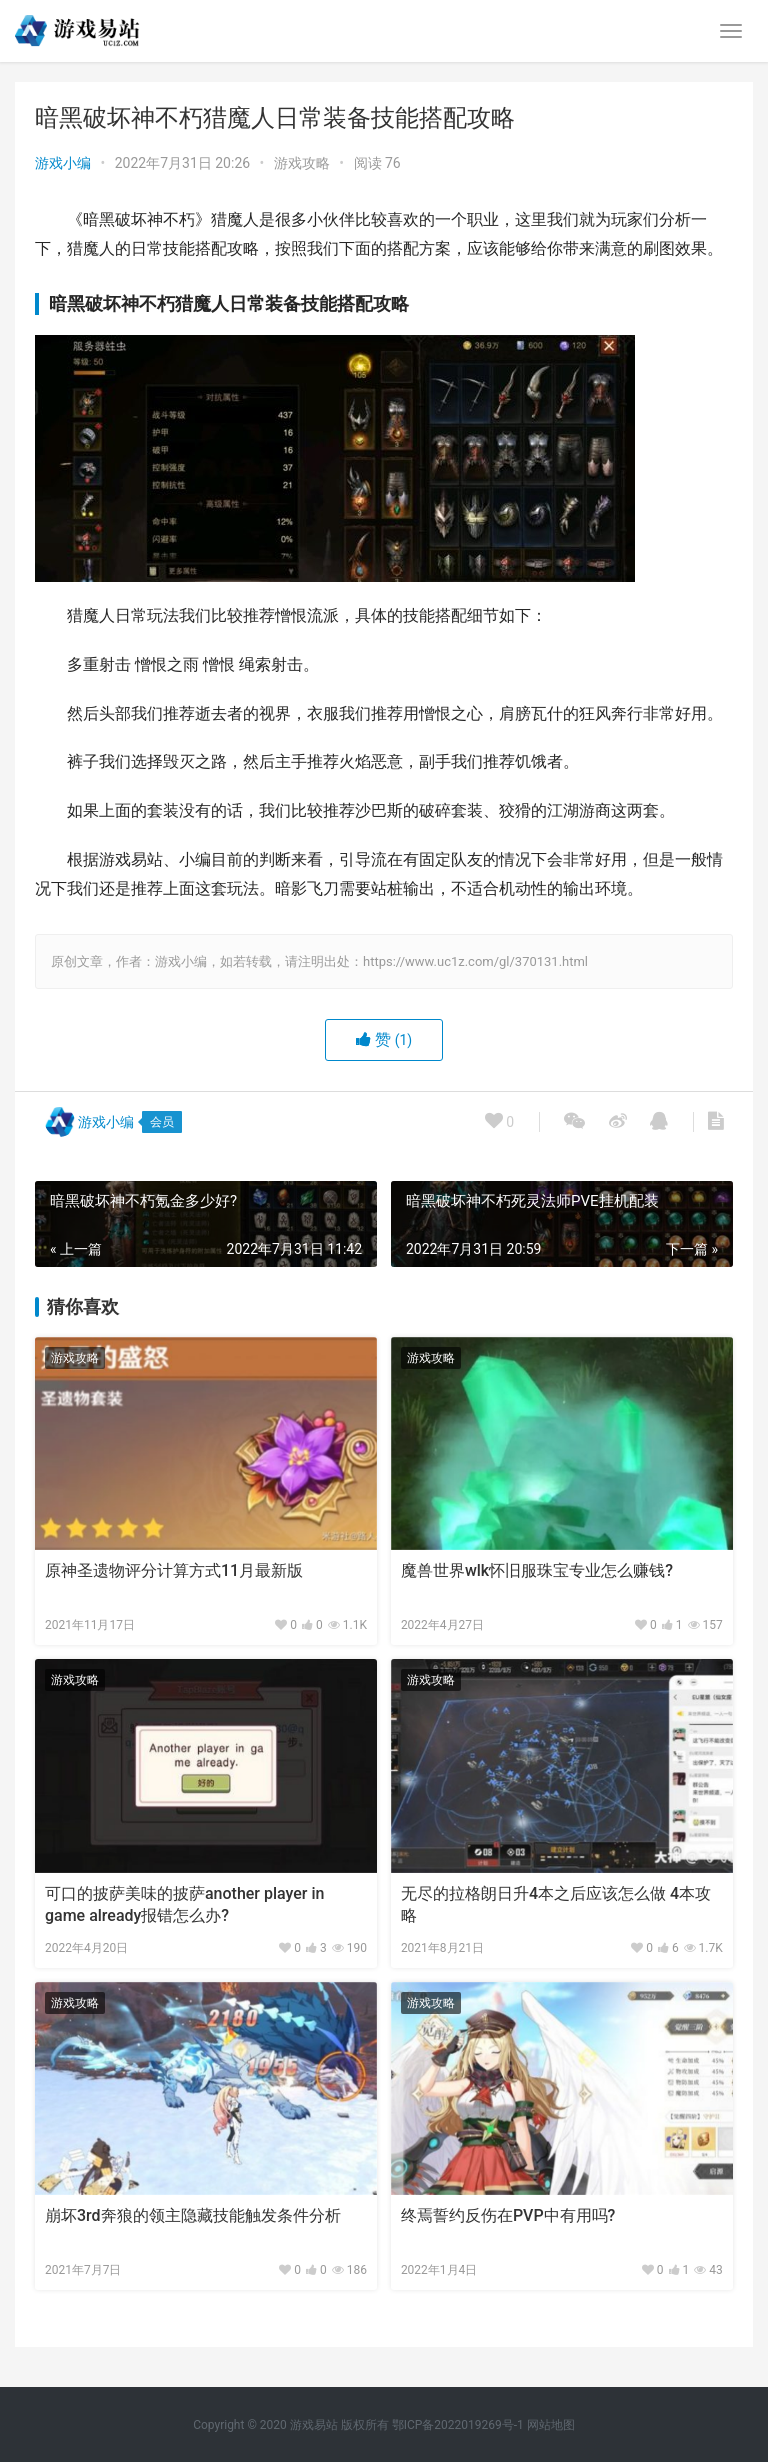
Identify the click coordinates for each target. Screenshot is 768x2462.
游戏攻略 (302, 163)
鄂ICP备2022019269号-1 (456, 2425)
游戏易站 (314, 2425)
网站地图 (551, 2425)
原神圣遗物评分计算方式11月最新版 (174, 1570)
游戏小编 (63, 163)
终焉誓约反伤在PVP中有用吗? (508, 2215)
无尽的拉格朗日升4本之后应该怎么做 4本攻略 (556, 1904)
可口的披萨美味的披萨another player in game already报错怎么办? (184, 1904)
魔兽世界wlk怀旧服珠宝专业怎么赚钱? (537, 1570)
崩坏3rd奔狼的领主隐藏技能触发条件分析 (193, 2215)
